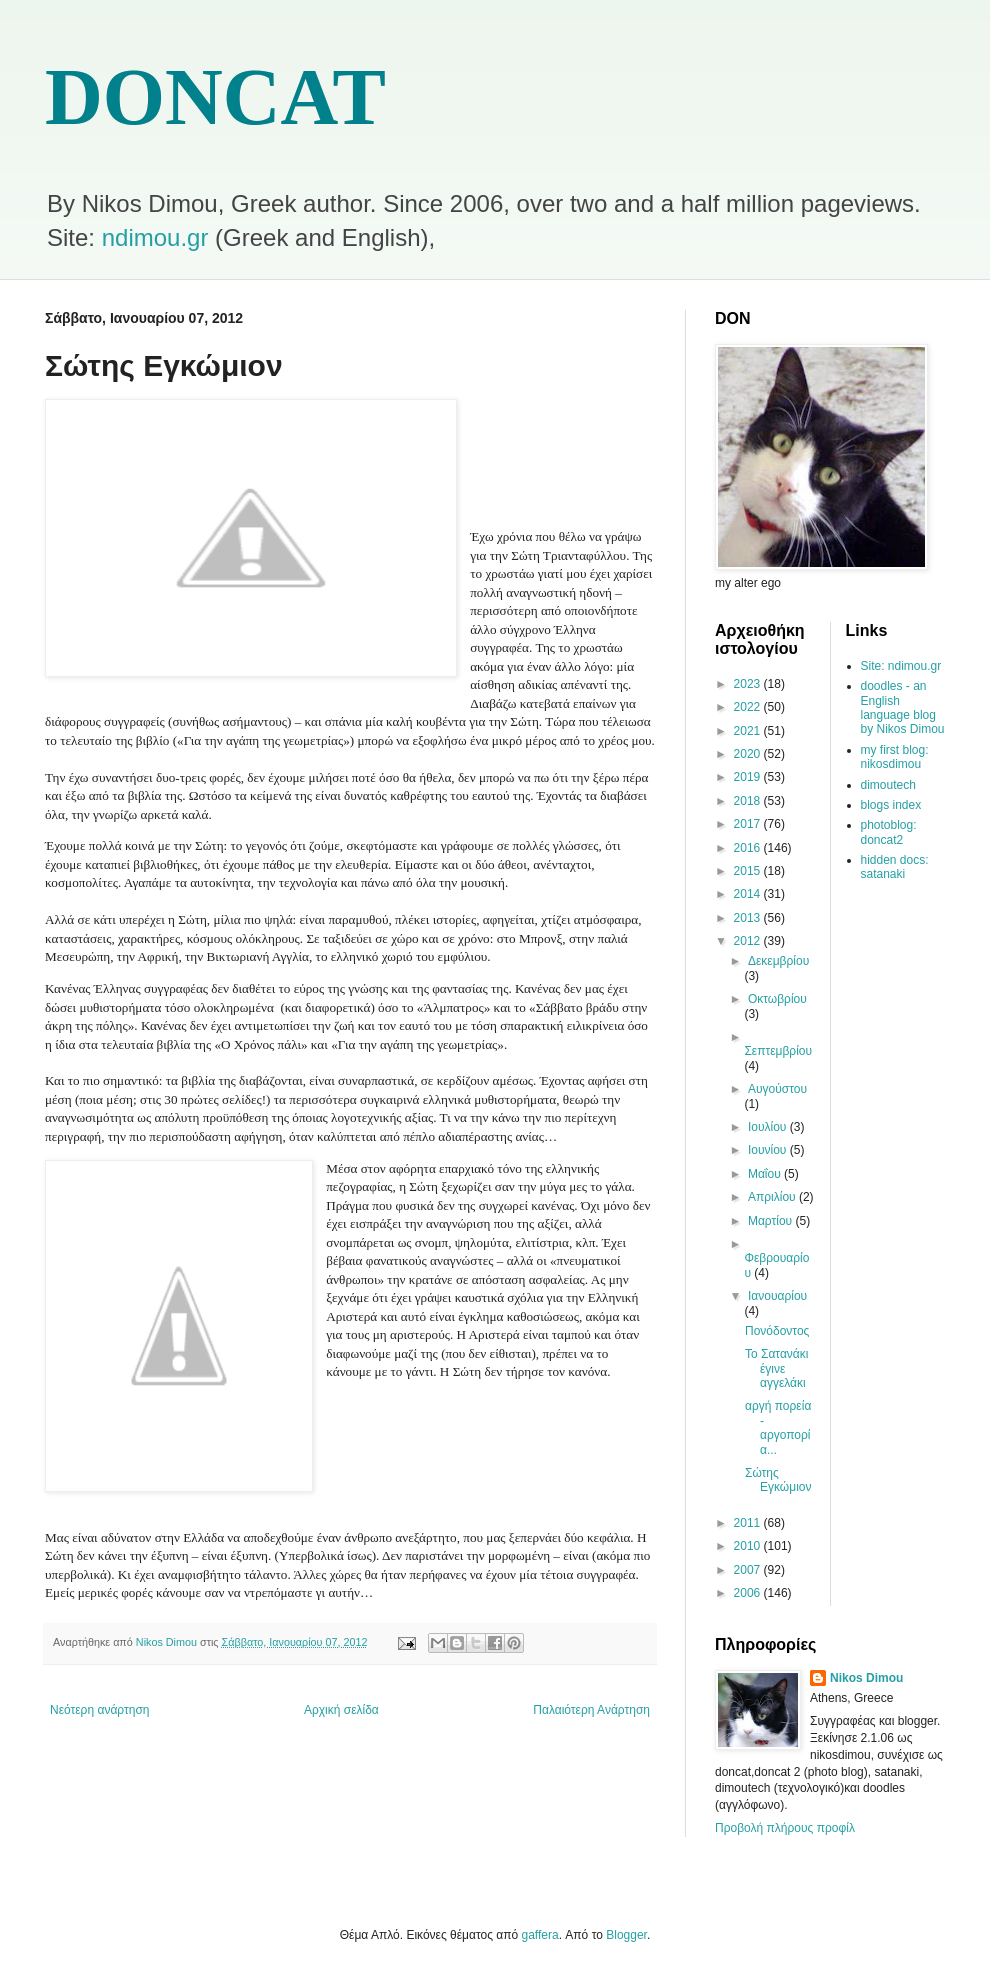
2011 (749, 1523)
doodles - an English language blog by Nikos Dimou (903, 707)
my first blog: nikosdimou (895, 757)
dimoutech (888, 785)
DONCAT (215, 97)
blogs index (891, 805)
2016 (749, 848)
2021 (749, 731)
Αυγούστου (777, 1089)
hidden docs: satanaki (895, 867)
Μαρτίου (772, 1221)
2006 (749, 1593)
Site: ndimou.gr (901, 666)
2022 (749, 707)
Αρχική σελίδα (341, 1710)
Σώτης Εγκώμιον (778, 1480)
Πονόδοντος (777, 1331)
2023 (749, 684)
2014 (749, 894)
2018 (749, 801)
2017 (749, 824)
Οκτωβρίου (777, 999)
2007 (749, 1570)
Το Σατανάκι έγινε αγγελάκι (777, 1368)
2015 (749, 871)
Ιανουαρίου (777, 1296)
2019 (749, 777)
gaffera (540, 1935)
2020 (749, 754)
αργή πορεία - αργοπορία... (778, 1427)
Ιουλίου (769, 1127)
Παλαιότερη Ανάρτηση (591, 1710)
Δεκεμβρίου (778, 961)
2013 (749, 918)
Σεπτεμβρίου (778, 1051)
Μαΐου (766, 1174)
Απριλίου (773, 1197)
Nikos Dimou (866, 1678)
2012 (749, 941)
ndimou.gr (155, 237)
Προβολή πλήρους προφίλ (785, 1828)
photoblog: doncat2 (889, 832)
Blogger (626, 1935)
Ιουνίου (769, 1150)
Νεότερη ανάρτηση (99, 1710)
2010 (749, 1546)
